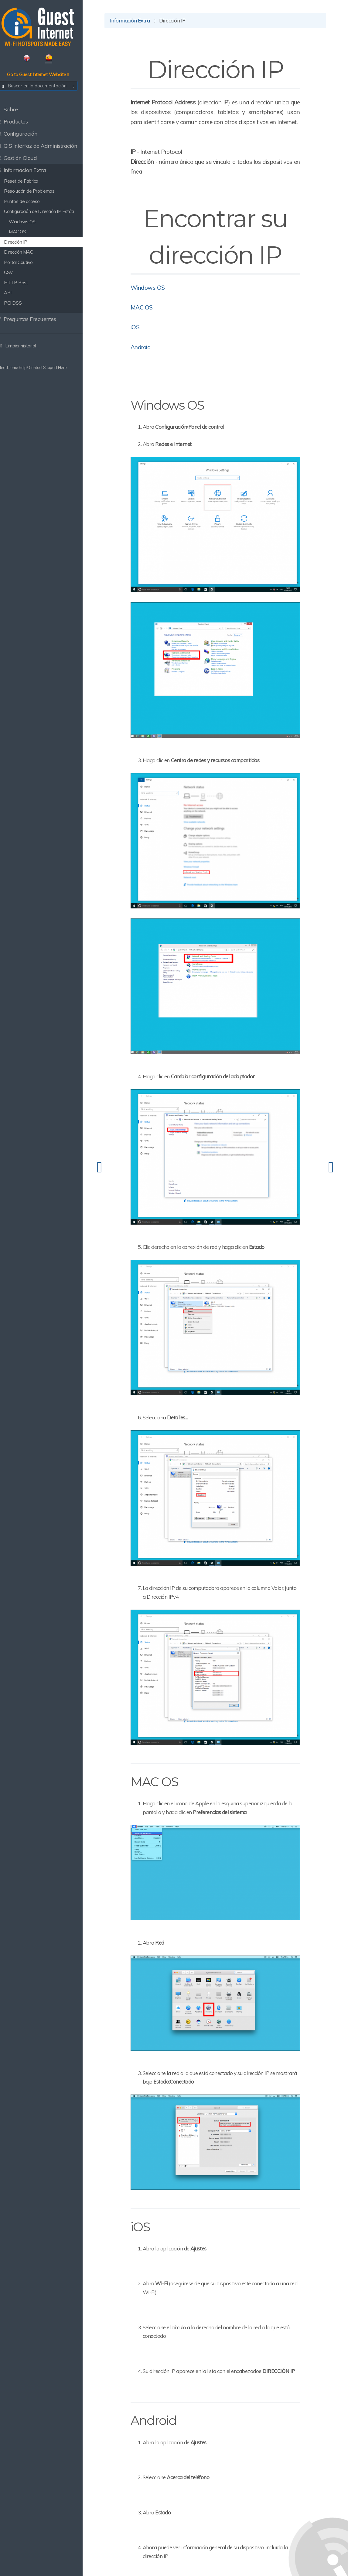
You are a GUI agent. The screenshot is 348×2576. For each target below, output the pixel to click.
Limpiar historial (24, 347)
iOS (144, 338)
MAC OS (151, 318)
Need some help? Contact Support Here (39, 368)
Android (150, 358)
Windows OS (157, 299)
